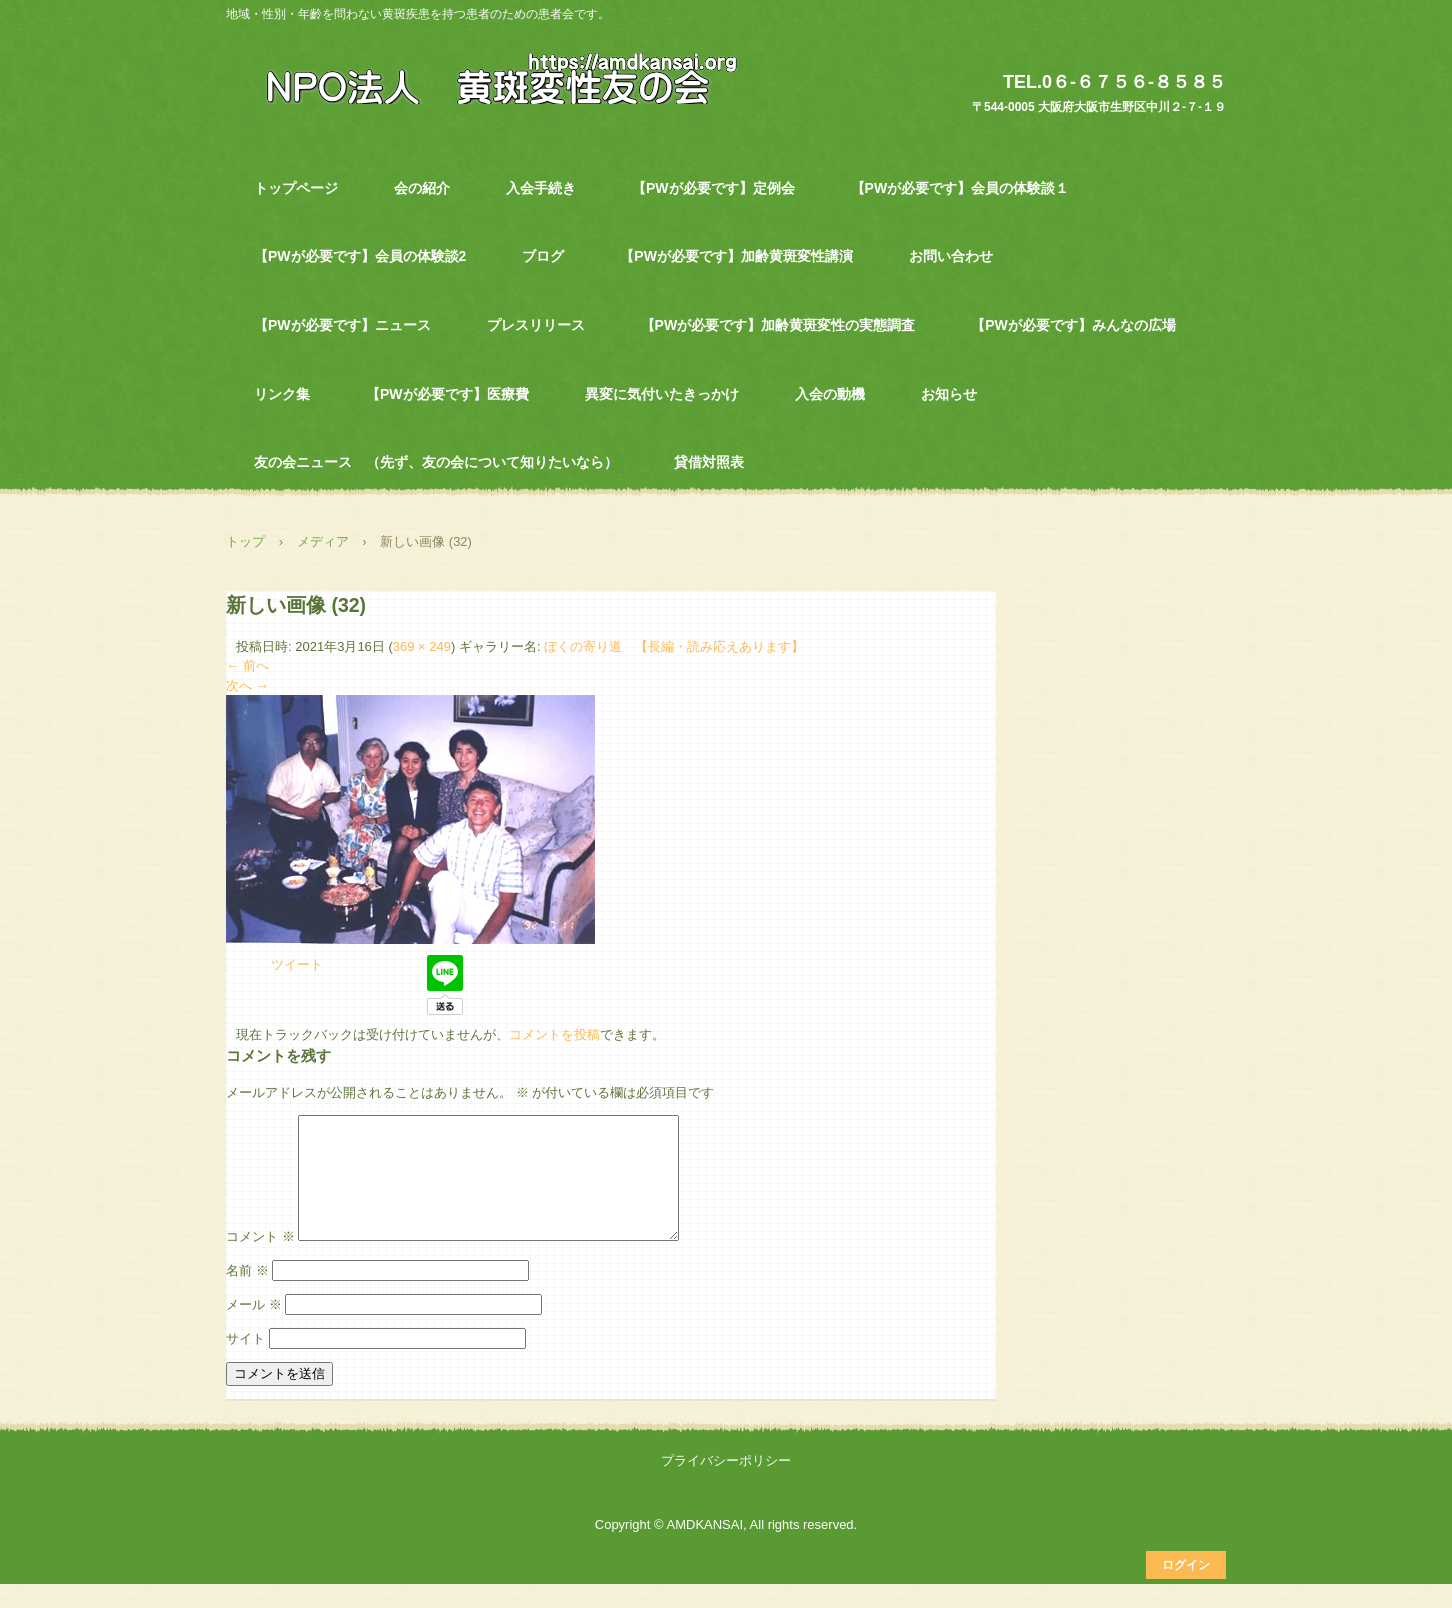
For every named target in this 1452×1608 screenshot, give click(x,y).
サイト (245, 1362)
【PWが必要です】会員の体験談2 (360, 256)
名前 (247, 1294)
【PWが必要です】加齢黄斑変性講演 (736, 256)
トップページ (296, 188)
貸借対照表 (709, 462)
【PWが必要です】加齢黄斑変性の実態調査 (778, 325)
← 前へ (247, 665)
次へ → (247, 685)
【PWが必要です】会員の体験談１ (960, 188)
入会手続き (541, 188)
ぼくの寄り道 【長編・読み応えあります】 (674, 646)
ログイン (1186, 1589)
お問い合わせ (951, 256)
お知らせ (949, 394)
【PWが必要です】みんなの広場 (1073, 325)
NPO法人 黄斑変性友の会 (490, 77)
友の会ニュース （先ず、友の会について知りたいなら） (436, 462)
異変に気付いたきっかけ (662, 394)
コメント (260, 1260)
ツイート (297, 964)
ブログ (543, 256)
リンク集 (282, 394)
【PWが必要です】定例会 (713, 188)
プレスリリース (536, 325)
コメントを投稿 (554, 1034)
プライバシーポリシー (726, 1484)
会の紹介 (422, 188)
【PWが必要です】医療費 (447, 394)
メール (254, 1328)
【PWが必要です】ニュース (342, 325)
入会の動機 (830, 394)
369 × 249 (422, 646)
